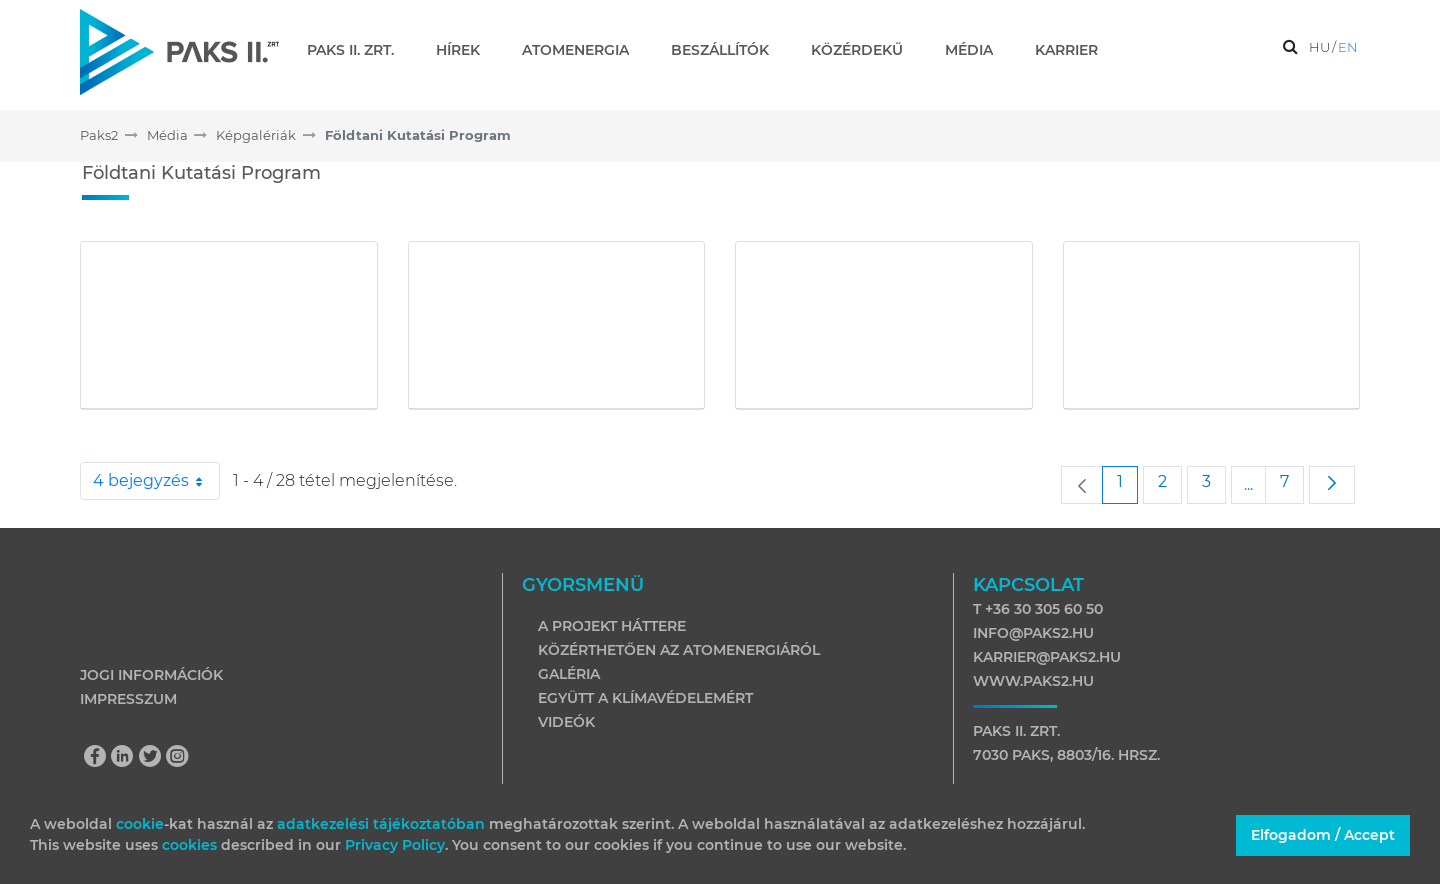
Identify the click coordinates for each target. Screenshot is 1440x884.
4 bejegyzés (156, 481)
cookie (140, 824)
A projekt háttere (612, 626)
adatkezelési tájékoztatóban (381, 824)
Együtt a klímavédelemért (645, 698)
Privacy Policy (395, 845)
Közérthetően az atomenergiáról (679, 650)
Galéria (569, 674)
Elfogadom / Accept (1323, 835)
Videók (566, 722)
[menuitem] (358, 50)
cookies (191, 845)
